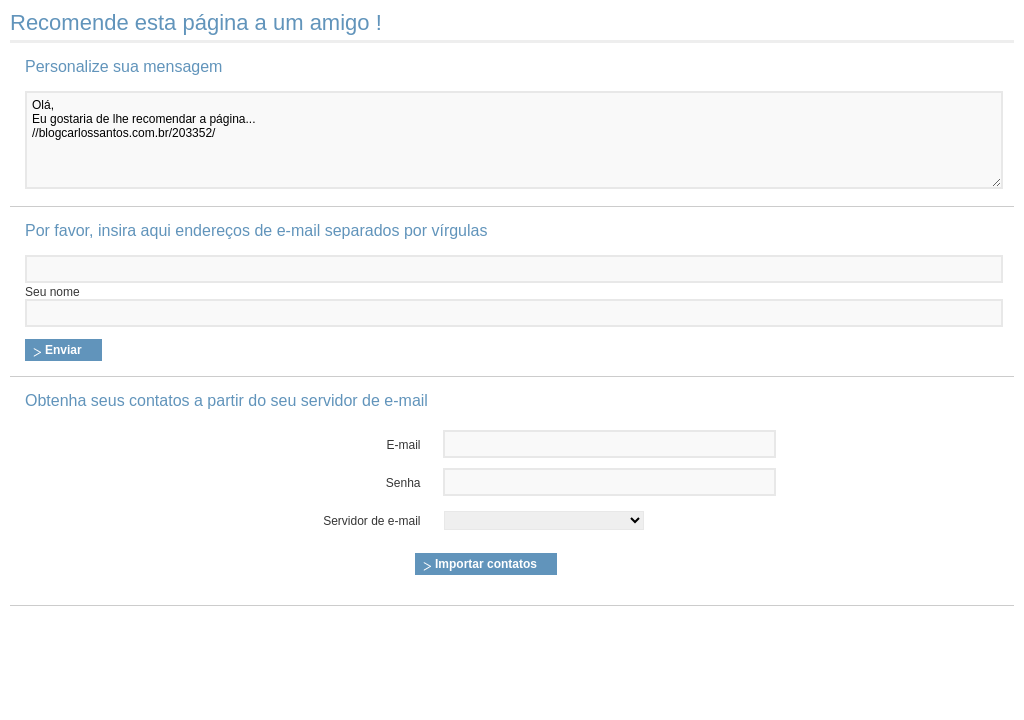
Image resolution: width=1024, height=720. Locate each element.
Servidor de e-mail (371, 521)
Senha (403, 483)
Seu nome (52, 292)
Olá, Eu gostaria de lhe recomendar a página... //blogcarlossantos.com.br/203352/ (514, 140)
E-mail (404, 445)
